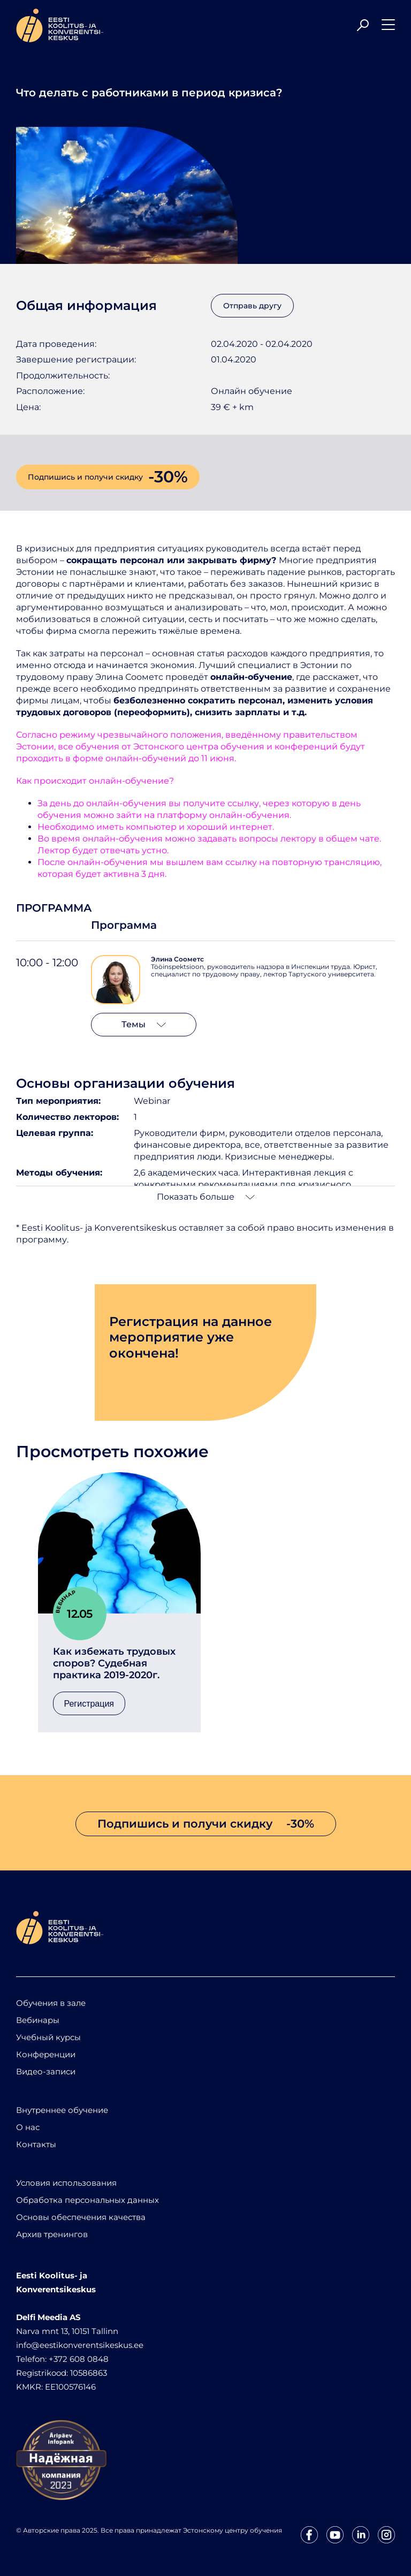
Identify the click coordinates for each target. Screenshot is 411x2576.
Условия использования (66, 2183)
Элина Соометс (177, 959)
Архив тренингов (52, 2234)
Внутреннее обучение (62, 2110)
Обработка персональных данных (87, 2200)
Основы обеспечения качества (81, 2217)
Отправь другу (252, 305)
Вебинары (37, 2020)
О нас (28, 2127)
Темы (143, 1024)
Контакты (36, 2144)
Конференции (45, 2054)
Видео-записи (45, 2071)
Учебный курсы (48, 2037)
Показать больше (206, 1197)
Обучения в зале (51, 2003)
